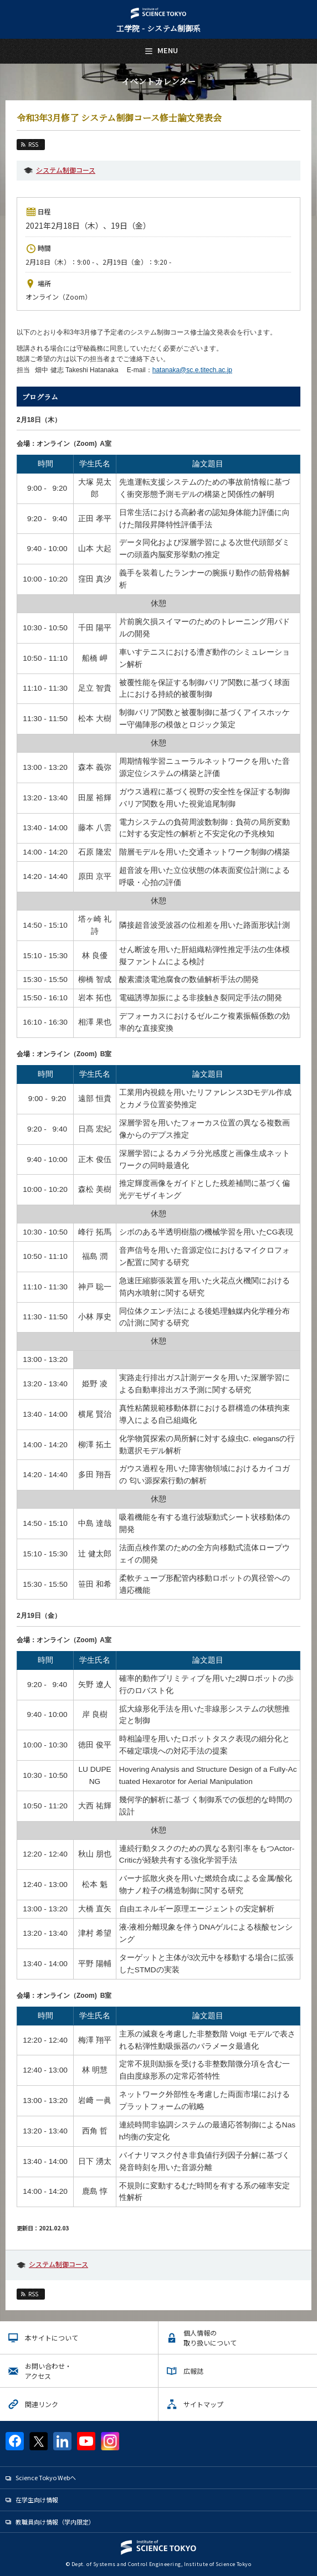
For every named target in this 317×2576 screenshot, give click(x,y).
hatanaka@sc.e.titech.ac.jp (192, 370)
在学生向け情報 (37, 2499)
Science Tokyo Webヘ (46, 2477)
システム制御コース (65, 169)
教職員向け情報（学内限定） (55, 2521)
